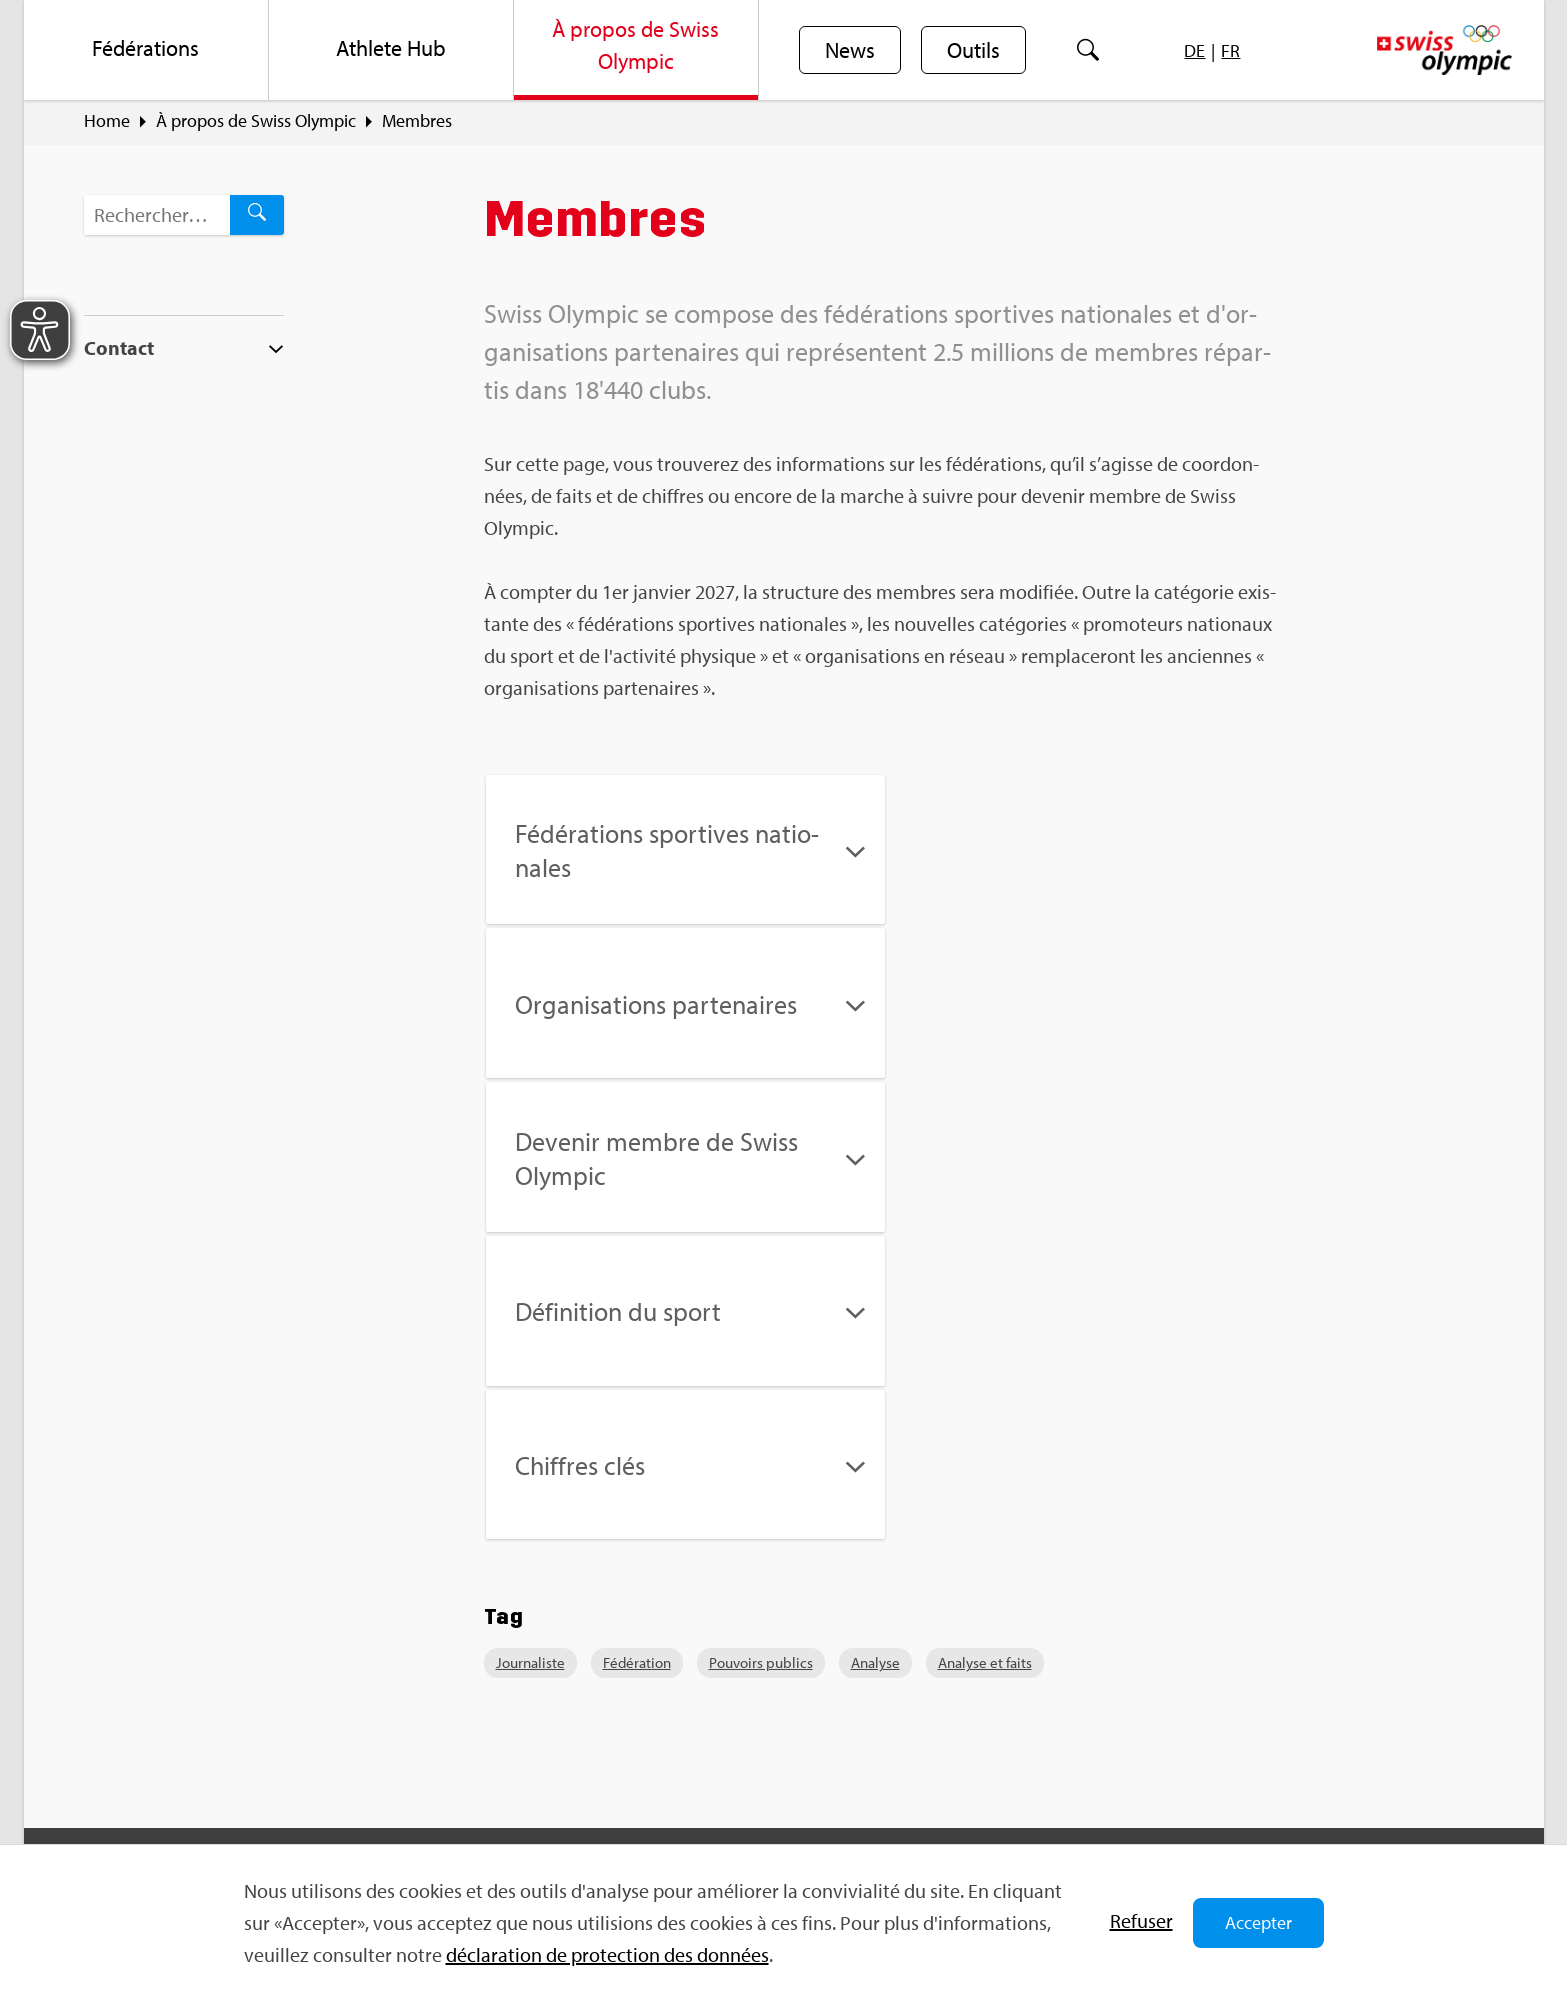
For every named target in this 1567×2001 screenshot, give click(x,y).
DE (1194, 50)
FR (1230, 50)
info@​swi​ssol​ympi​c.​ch (206, 1776)
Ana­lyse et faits (985, 1356)
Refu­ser (1141, 1920)
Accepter (1258, 1922)
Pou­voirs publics (761, 1356)
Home (107, 121)
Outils (973, 51)
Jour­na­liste (530, 1356)
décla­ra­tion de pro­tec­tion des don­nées (607, 1954)
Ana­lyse (875, 1356)
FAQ (477, 1647)
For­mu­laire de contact (208, 1811)
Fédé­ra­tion (637, 1356)
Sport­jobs (498, 1682)
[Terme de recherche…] (157, 215)
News (850, 51)
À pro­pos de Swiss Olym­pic (256, 121)
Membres (417, 121)
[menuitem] (146, 50)
